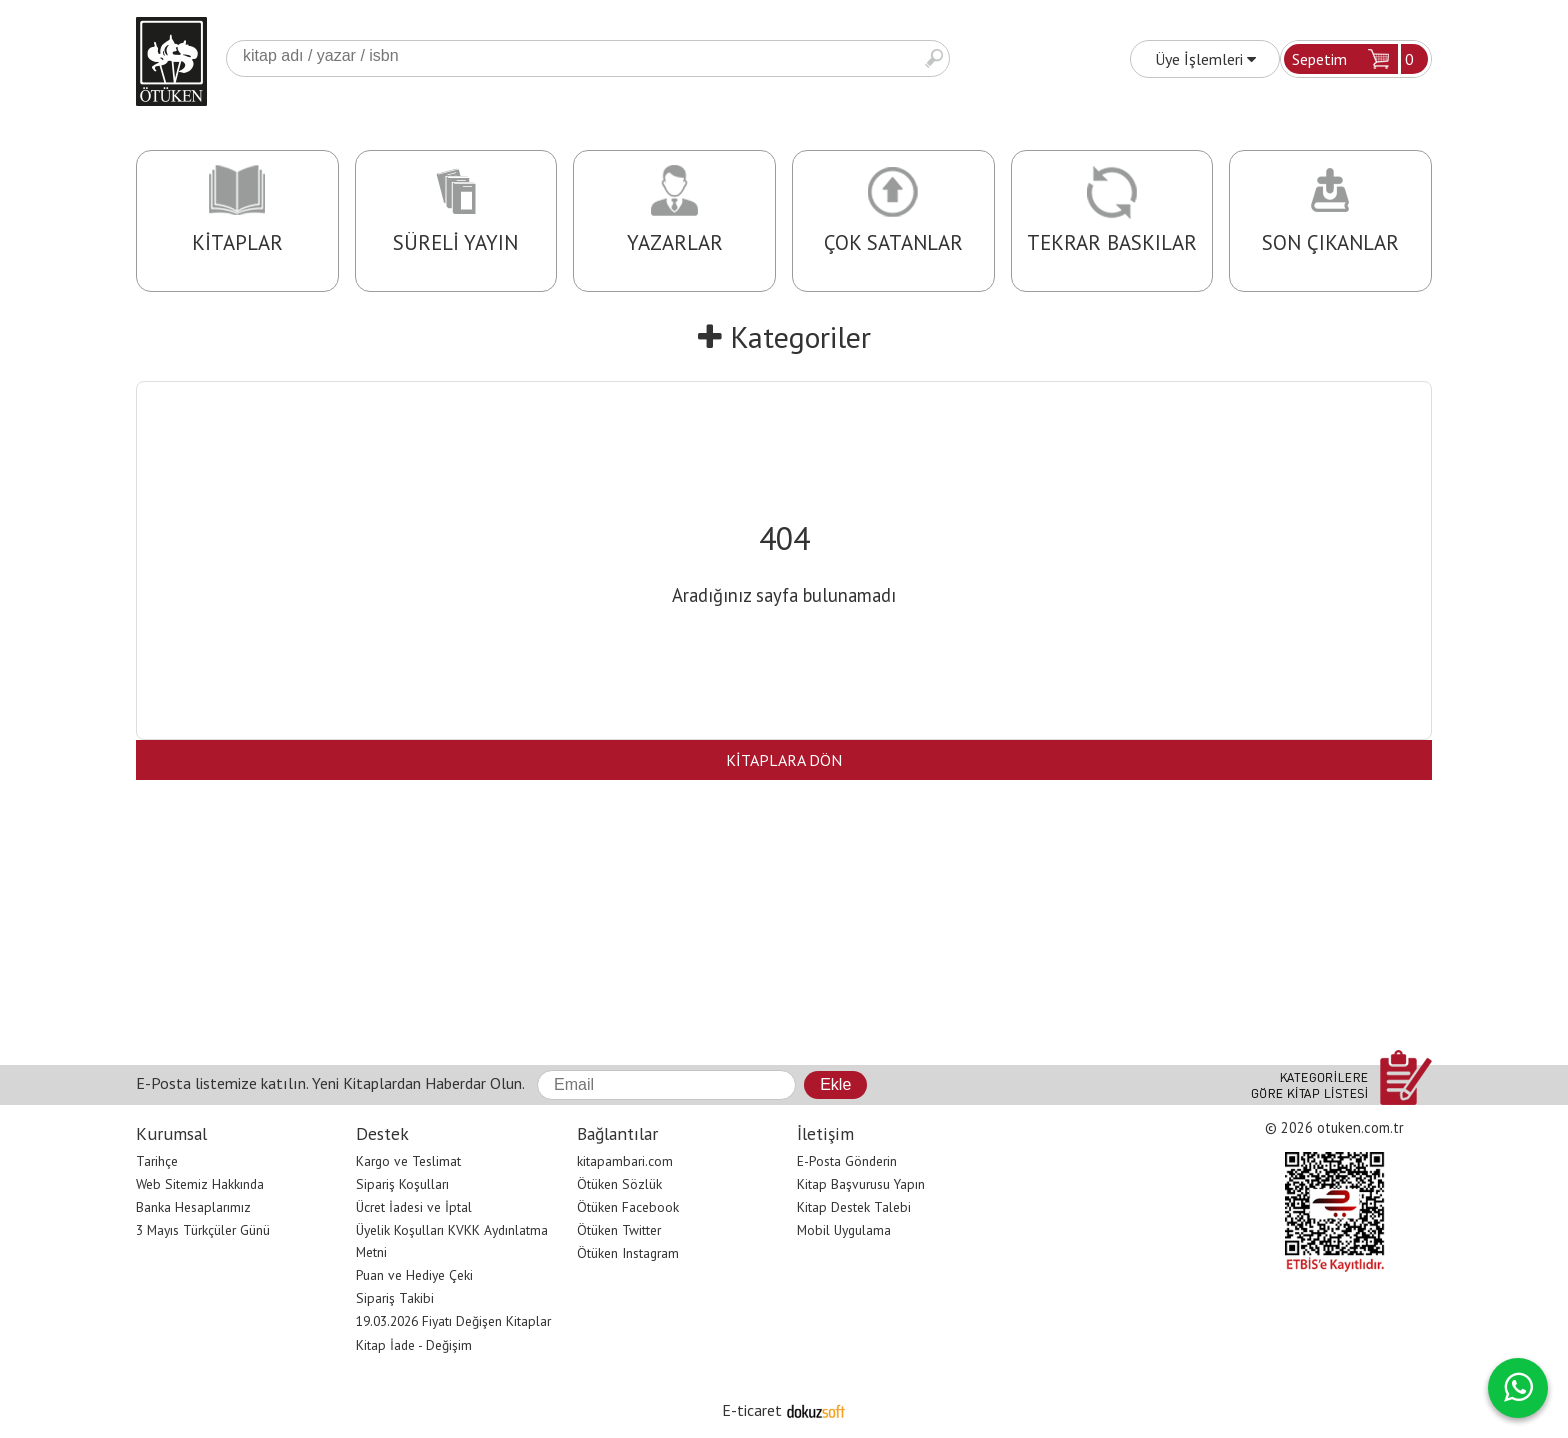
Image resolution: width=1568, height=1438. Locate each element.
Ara (934, 58)
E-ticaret (752, 1410)
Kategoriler (784, 336)
